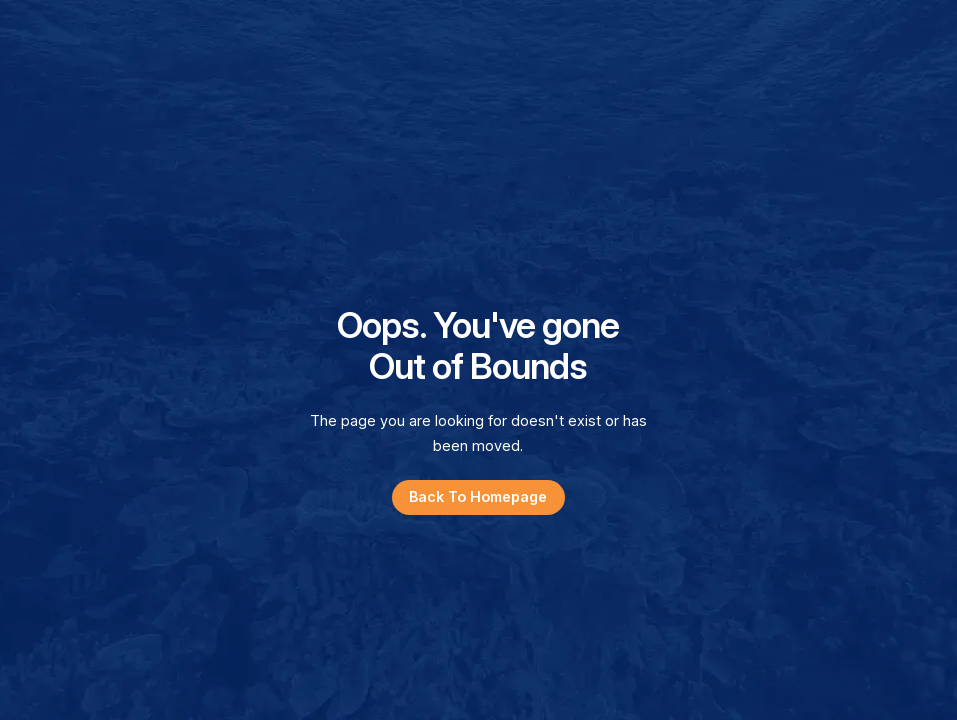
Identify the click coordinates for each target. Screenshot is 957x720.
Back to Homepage (478, 496)
